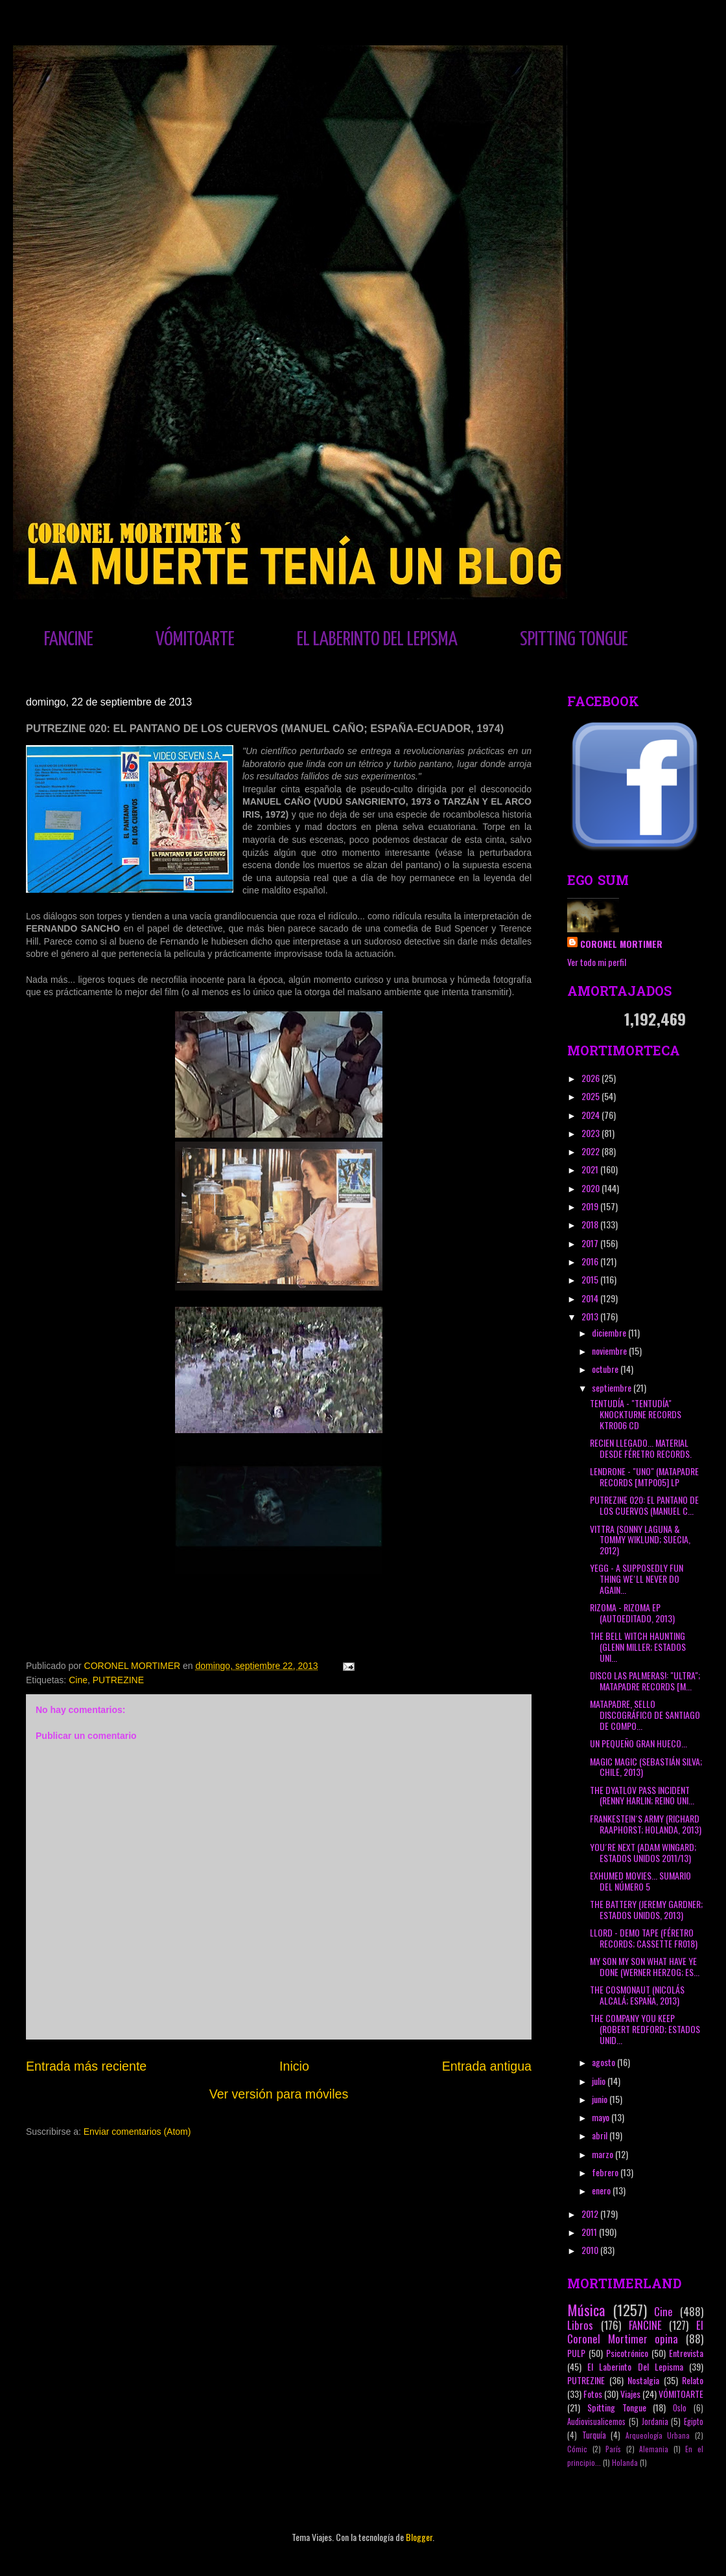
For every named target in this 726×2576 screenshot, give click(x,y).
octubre (606, 1368)
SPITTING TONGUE (574, 639)
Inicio (294, 2066)
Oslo (679, 2408)
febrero (606, 2172)
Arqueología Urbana (658, 2435)
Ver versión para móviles (279, 2094)
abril (600, 2135)
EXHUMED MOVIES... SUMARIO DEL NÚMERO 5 (640, 1881)
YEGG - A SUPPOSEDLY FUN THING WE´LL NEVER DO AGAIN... (636, 1578)
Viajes (630, 2393)
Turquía (594, 2435)
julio (599, 2080)
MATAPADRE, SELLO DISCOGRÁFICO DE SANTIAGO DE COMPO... (645, 1714)
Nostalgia (643, 2380)
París (613, 2449)
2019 (590, 1206)
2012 (590, 2213)
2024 (591, 1114)
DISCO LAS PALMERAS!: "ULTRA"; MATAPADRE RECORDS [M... (645, 1680)
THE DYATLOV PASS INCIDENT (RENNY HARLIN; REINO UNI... (642, 1795)
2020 (591, 1188)
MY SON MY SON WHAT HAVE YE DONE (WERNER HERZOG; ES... (644, 1966)
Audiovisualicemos (596, 2421)
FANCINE (68, 639)
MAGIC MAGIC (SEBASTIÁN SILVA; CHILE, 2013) (646, 1766)
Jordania (655, 2421)
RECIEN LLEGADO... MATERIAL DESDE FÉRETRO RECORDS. (641, 1448)
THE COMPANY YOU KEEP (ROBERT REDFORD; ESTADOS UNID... (645, 2029)
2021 (590, 1169)
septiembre (612, 1387)
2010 (590, 2250)
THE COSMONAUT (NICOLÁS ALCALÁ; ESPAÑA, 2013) (637, 1995)
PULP (576, 2353)
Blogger (419, 2537)
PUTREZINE (118, 1680)
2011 (590, 2231)
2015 (590, 1279)
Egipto (693, 2421)
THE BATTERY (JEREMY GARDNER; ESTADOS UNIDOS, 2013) (646, 1909)
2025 (591, 1096)
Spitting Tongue (616, 2407)
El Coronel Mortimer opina (635, 2332)
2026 (591, 1078)
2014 (590, 1298)
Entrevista (686, 2353)
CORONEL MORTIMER (621, 943)
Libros (580, 2325)
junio (600, 2099)
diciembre (610, 1332)
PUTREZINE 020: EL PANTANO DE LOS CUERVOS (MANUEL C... (644, 1505)
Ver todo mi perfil (596, 962)
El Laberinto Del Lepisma (635, 2366)
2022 (591, 1151)
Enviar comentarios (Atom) (137, 2131)
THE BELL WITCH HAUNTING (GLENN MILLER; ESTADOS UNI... (638, 1646)
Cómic (577, 2449)
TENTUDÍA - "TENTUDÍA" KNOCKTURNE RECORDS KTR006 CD (635, 1414)
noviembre (610, 1350)
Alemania (653, 2449)
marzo (603, 2154)
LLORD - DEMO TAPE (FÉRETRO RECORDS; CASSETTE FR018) (643, 1938)
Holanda (625, 2462)
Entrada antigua (487, 2066)
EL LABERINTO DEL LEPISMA (377, 639)
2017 (590, 1243)
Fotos (592, 2393)
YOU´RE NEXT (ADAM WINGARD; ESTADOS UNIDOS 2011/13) (643, 1852)
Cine (78, 1680)
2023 (591, 1133)
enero (602, 2190)
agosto (604, 2062)
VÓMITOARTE (195, 639)
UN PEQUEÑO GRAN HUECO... (638, 1743)
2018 (590, 1224)
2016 (590, 1261)
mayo (601, 2117)
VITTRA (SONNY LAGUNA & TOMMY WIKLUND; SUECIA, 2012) (640, 1540)
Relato (692, 2380)
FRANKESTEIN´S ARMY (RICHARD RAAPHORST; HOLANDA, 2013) (645, 1823)
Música (586, 2309)
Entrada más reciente (86, 2066)
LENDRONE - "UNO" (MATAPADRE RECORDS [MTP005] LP (644, 1476)
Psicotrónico (627, 2353)
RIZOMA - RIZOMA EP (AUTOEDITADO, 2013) (632, 1612)
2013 (590, 1316)
